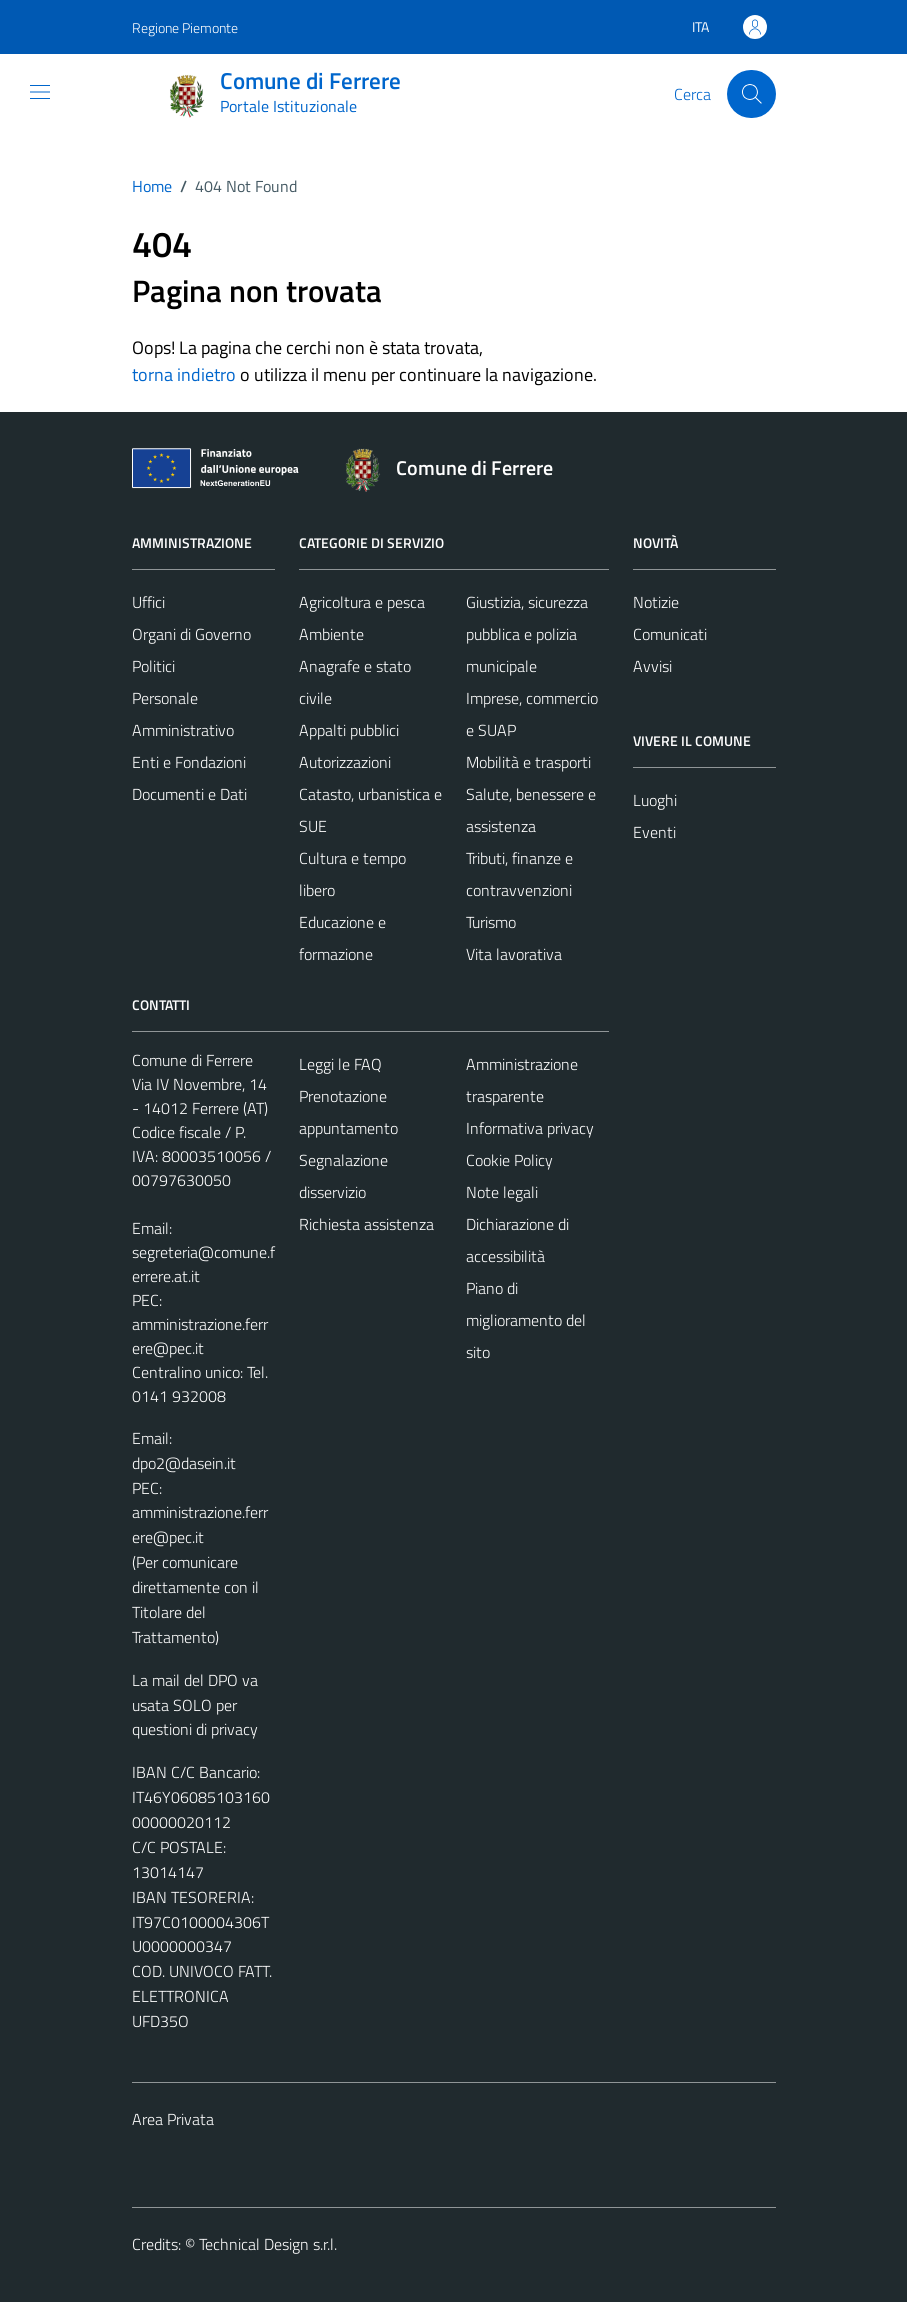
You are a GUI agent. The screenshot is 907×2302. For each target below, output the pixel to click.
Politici (153, 666)
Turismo (491, 922)
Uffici (148, 602)
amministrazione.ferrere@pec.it (200, 1336)
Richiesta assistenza (366, 1224)
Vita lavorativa (514, 954)
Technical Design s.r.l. (268, 2244)
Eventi (654, 832)
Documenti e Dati (189, 794)
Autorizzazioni (345, 762)
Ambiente (331, 634)
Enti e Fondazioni (189, 762)
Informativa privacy (530, 1128)
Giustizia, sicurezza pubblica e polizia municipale (527, 634)
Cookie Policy (509, 1160)
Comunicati (670, 634)
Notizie (656, 602)
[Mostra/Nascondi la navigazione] (40, 92)
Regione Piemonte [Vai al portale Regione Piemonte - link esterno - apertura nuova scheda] (185, 27)
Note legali (502, 1192)
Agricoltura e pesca (362, 602)
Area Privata (173, 2119)
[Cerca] (751, 94)
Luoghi (655, 800)
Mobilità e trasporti (528, 762)
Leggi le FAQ (340, 1064)
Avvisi (652, 666)
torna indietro (184, 374)
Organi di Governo (191, 634)
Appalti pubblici (349, 730)
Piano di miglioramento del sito (526, 1320)
